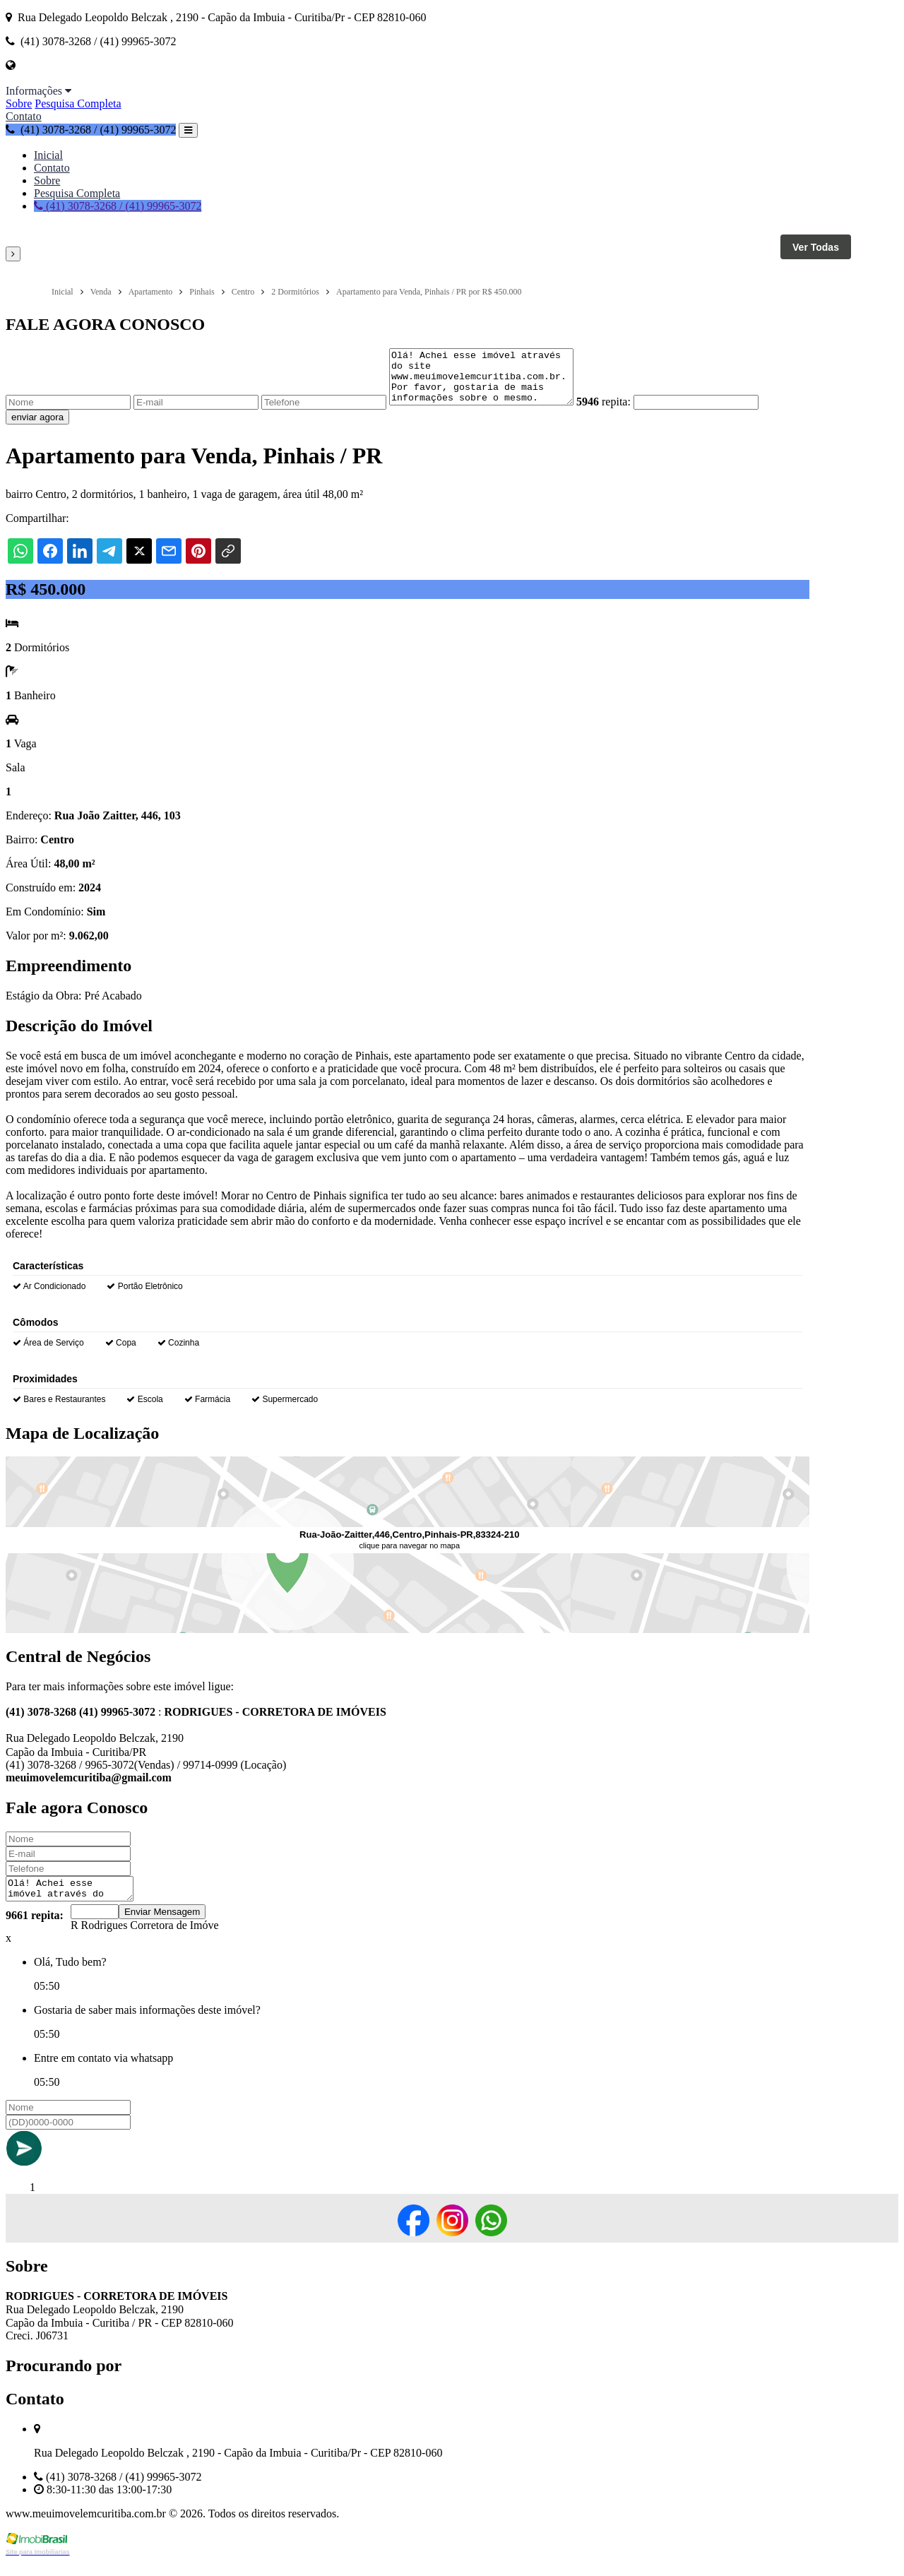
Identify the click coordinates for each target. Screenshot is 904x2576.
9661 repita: (35, 1930)
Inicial (48, 155)
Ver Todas (815, 247)
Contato (24, 116)
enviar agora (37, 427)
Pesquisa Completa (78, 103)
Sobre (19, 103)
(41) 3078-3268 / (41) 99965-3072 (91, 130)
